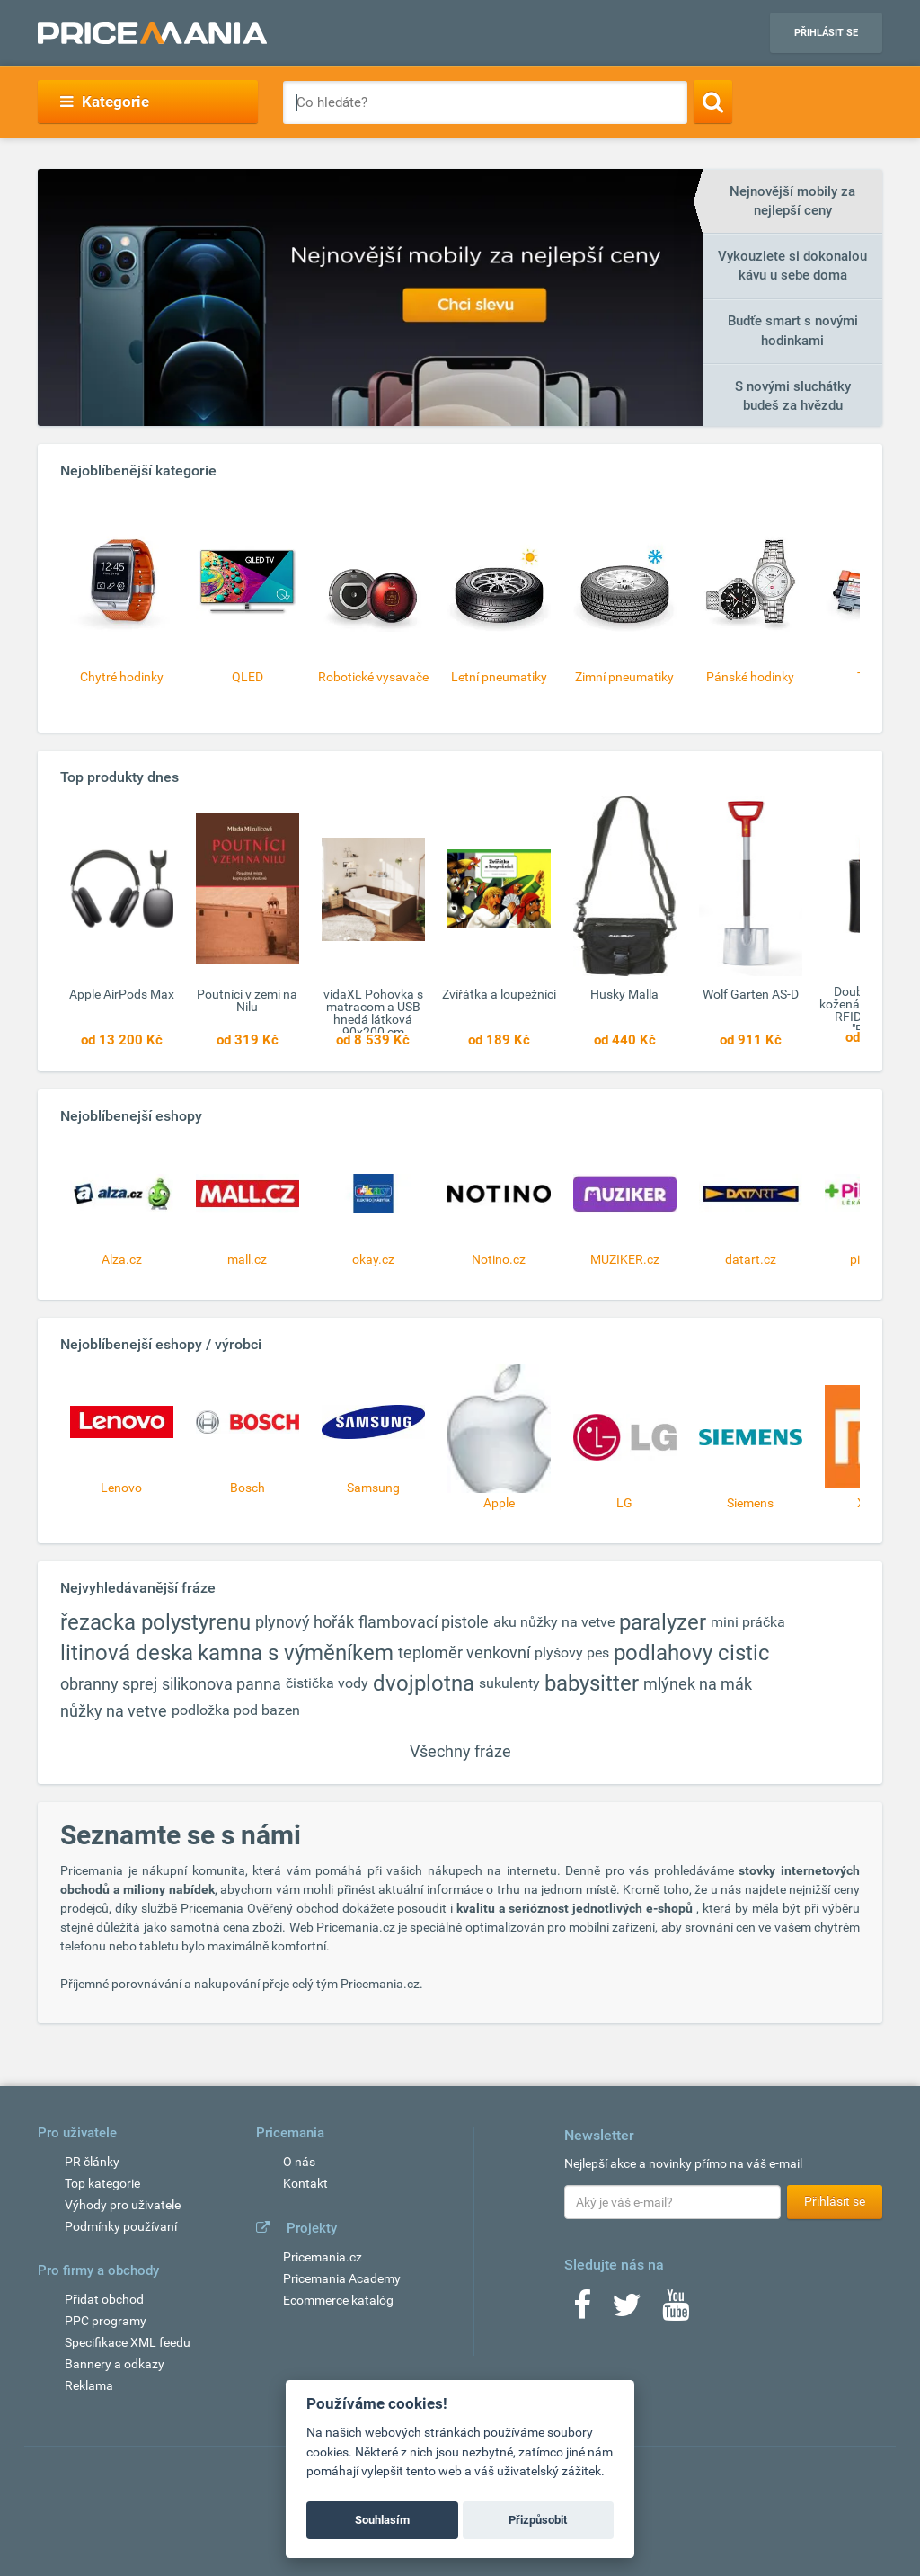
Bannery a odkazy (114, 2364)
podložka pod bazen (236, 1710)
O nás (299, 2161)
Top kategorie (102, 2183)
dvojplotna (423, 1683)
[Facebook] (582, 2311)
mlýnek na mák (697, 1683)
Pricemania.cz (322, 2257)
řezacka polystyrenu (155, 1622)
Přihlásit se (826, 33)
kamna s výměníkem (296, 1653)
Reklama (89, 2385)
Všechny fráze (460, 1751)
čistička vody (327, 1683)
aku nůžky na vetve (554, 1621)
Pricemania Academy (342, 2278)
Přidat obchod (104, 2299)
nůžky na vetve (113, 1710)
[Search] (713, 101)
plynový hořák (304, 1621)
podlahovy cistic (692, 1653)
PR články (92, 2161)
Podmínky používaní (121, 2226)
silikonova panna (221, 1683)
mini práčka (748, 1621)
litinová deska (126, 1653)
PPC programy (105, 2321)
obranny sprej (108, 1683)
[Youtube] (675, 2311)
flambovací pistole (423, 1621)
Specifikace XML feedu (127, 2342)
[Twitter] (626, 2311)
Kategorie (104, 102)
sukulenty (509, 1683)
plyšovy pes (572, 1652)
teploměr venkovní (464, 1652)
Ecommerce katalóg (338, 2300)
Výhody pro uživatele (123, 2205)
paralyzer (662, 1622)
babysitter (591, 1683)
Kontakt (305, 2183)
